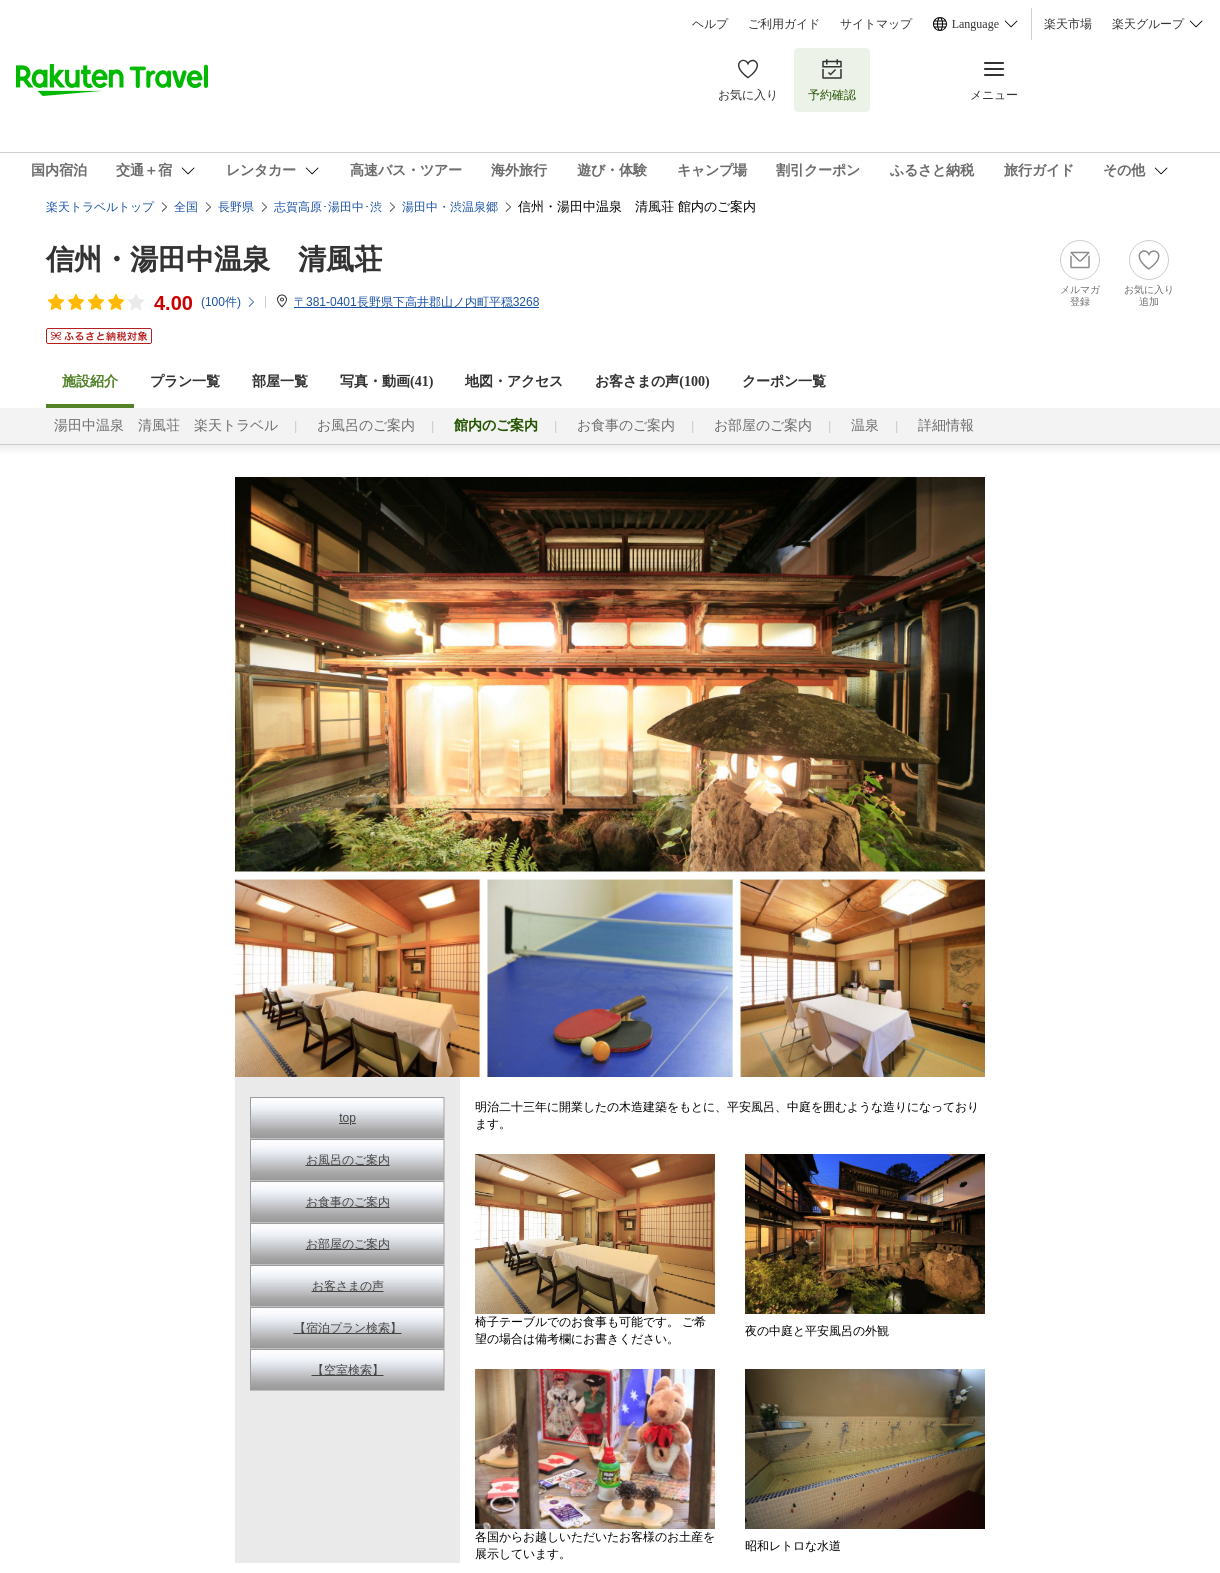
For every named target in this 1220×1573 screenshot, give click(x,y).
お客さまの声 (348, 1286)
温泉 (865, 425)
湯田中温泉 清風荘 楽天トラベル (166, 425)
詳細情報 (946, 425)
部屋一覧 (280, 381)
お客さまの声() (652, 381)
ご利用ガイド (784, 24)
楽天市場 (1068, 24)
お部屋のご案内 (763, 425)
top (347, 1118)
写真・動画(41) (386, 381)
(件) (229, 302)
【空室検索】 (348, 1370)
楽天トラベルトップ (100, 207)
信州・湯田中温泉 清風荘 (214, 259)
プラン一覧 (185, 381)
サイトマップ (876, 24)
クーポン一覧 (784, 381)
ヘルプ (710, 24)
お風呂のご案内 (366, 425)
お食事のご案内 (626, 425)
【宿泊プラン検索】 (348, 1328)
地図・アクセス (514, 381)
